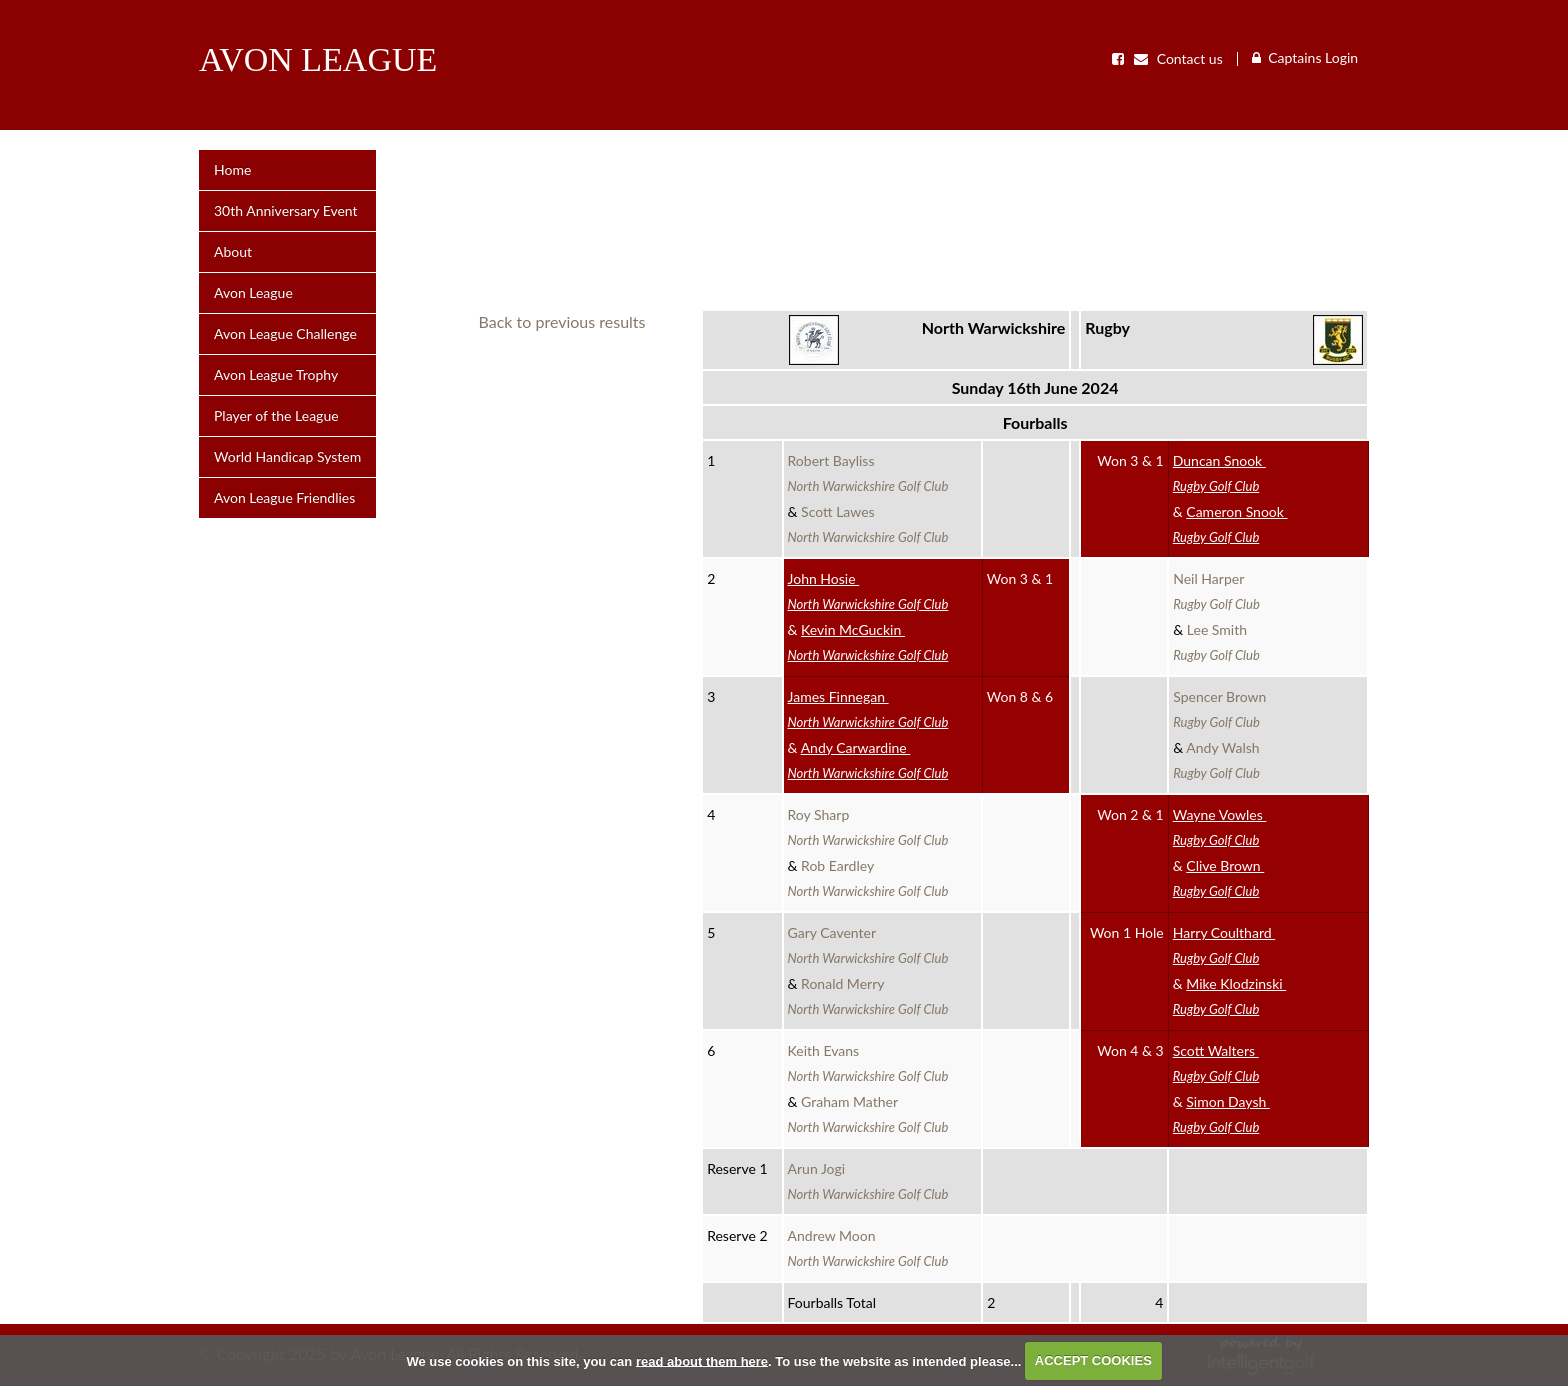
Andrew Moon (868, 1248)
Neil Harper (1216, 591)
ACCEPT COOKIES (1093, 1360)
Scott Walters (1216, 1063)
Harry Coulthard (1224, 945)
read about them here (702, 1360)
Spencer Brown (1223, 709)
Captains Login (1313, 57)
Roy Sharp (868, 827)
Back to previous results (562, 321)
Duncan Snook (1219, 473)
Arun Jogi (868, 1181)
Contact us (1178, 59)
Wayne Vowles (1220, 827)
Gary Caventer (868, 945)
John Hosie (868, 591)
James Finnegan (868, 709)
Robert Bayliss (868, 473)
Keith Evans (868, 1063)
